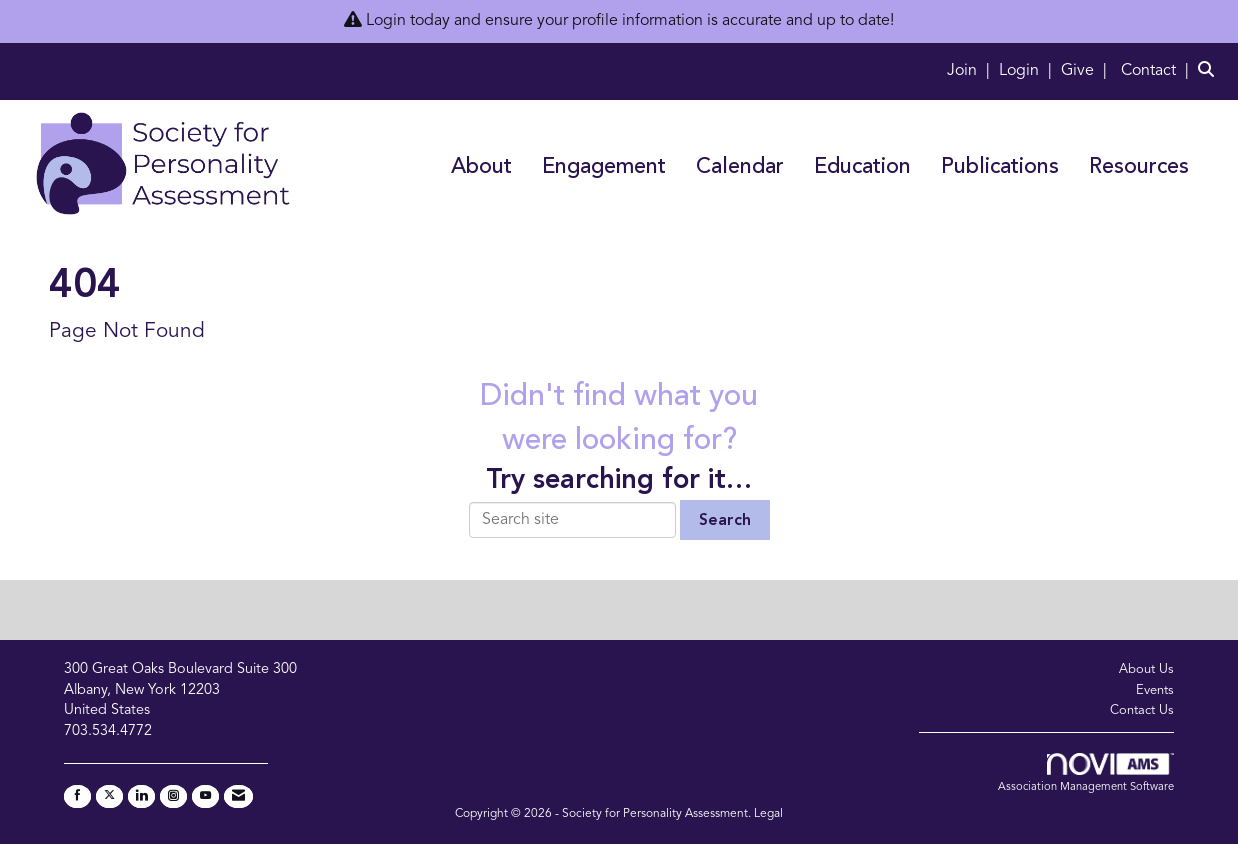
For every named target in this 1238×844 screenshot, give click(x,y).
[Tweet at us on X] (109, 796)
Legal (768, 814)
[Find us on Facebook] (77, 796)
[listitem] (971, 71)
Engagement (604, 167)
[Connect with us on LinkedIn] (141, 796)
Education (862, 167)
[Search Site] (1210, 71)
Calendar (740, 167)
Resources (1139, 167)
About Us (1146, 669)
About (481, 167)
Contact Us (1142, 710)
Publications (1000, 167)
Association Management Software (1086, 773)
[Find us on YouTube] (205, 796)
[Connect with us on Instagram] (173, 796)
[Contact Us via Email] (238, 796)
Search (725, 521)
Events (1155, 690)
